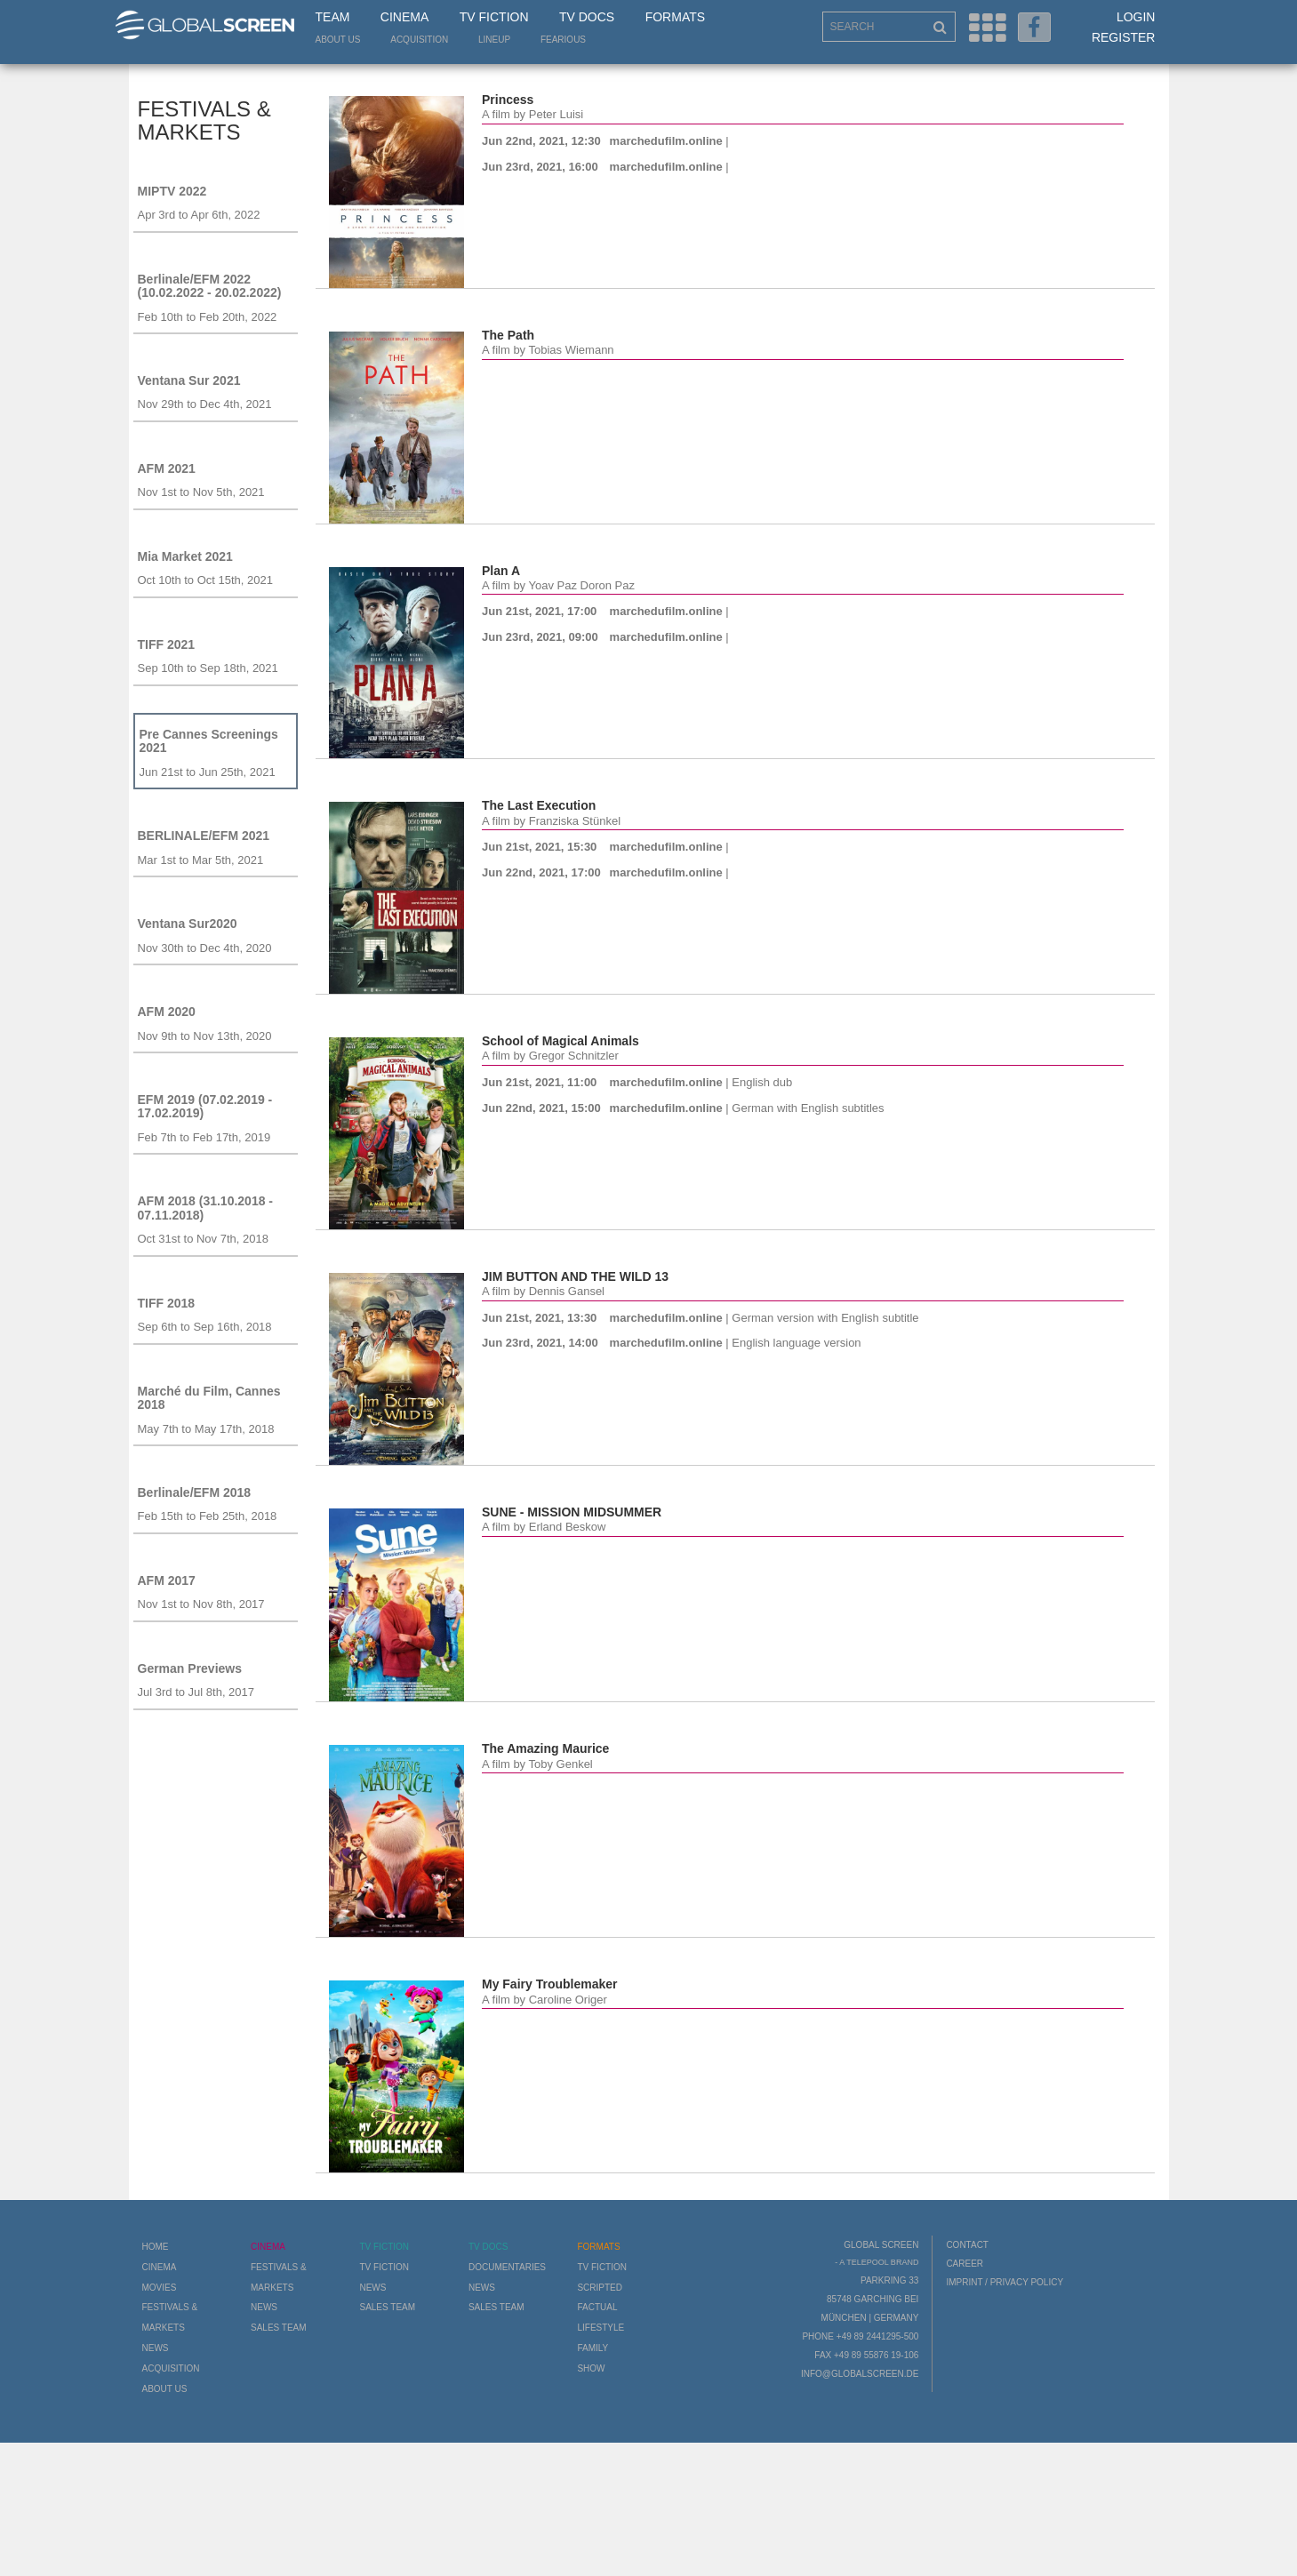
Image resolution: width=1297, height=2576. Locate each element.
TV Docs (586, 17)
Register (1124, 37)
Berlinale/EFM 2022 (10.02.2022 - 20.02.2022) (210, 286)
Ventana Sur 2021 (189, 380)
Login (1136, 17)
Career (964, 2263)
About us (338, 39)
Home (155, 2247)
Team (333, 17)
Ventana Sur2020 (187, 923)
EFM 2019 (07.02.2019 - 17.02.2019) (205, 1106)
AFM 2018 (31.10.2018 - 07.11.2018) (206, 1207)
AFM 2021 (167, 468)
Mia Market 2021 (185, 556)
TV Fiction (494, 17)
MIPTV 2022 (172, 191)
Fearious (563, 39)
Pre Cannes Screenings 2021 (209, 741)
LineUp (494, 39)
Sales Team (279, 2327)
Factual (597, 2307)
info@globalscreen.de (859, 2374)
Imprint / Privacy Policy (1004, 2282)
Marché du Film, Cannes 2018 (209, 1398)
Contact (967, 2245)
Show (590, 2368)
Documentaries (507, 2267)
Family (592, 2348)
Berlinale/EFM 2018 (195, 1492)
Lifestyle (600, 2327)
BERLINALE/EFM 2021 (204, 835)
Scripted (599, 2287)
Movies (159, 2287)
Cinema (404, 17)
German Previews (190, 1668)
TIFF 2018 (167, 1303)
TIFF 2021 (167, 644)
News (155, 2348)
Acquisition (419, 39)
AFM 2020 (167, 1011)
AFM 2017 (167, 1580)
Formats (675, 17)
